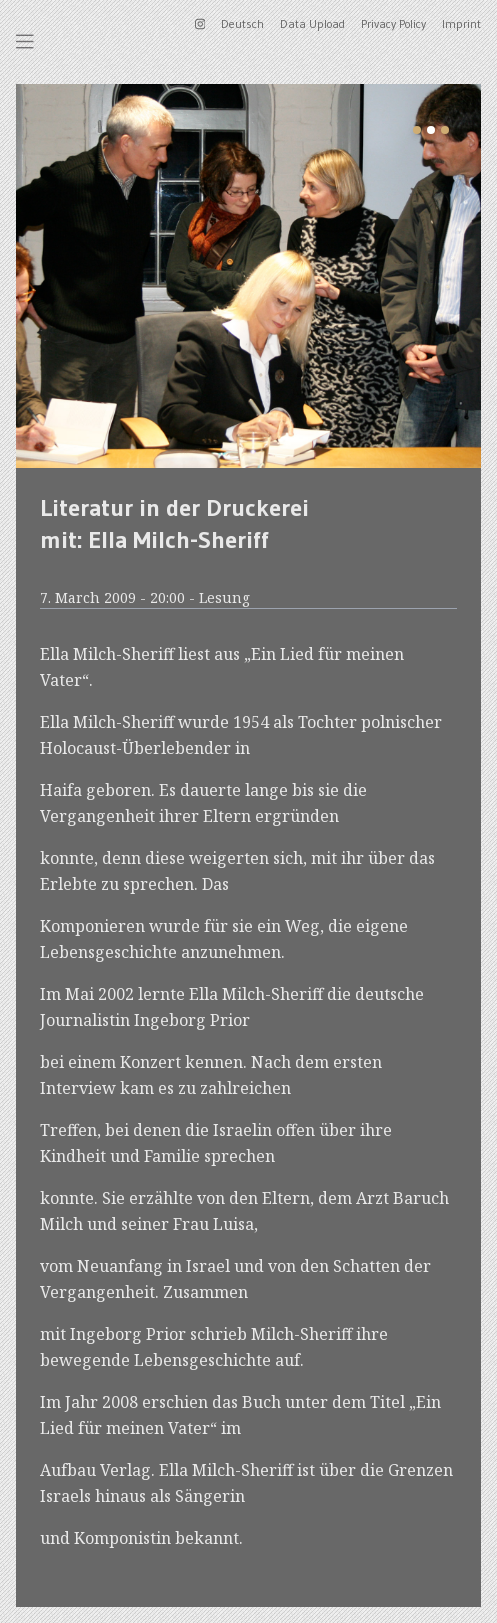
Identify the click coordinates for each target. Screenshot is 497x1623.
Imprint (461, 23)
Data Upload (312, 23)
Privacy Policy (393, 23)
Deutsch (242, 23)
